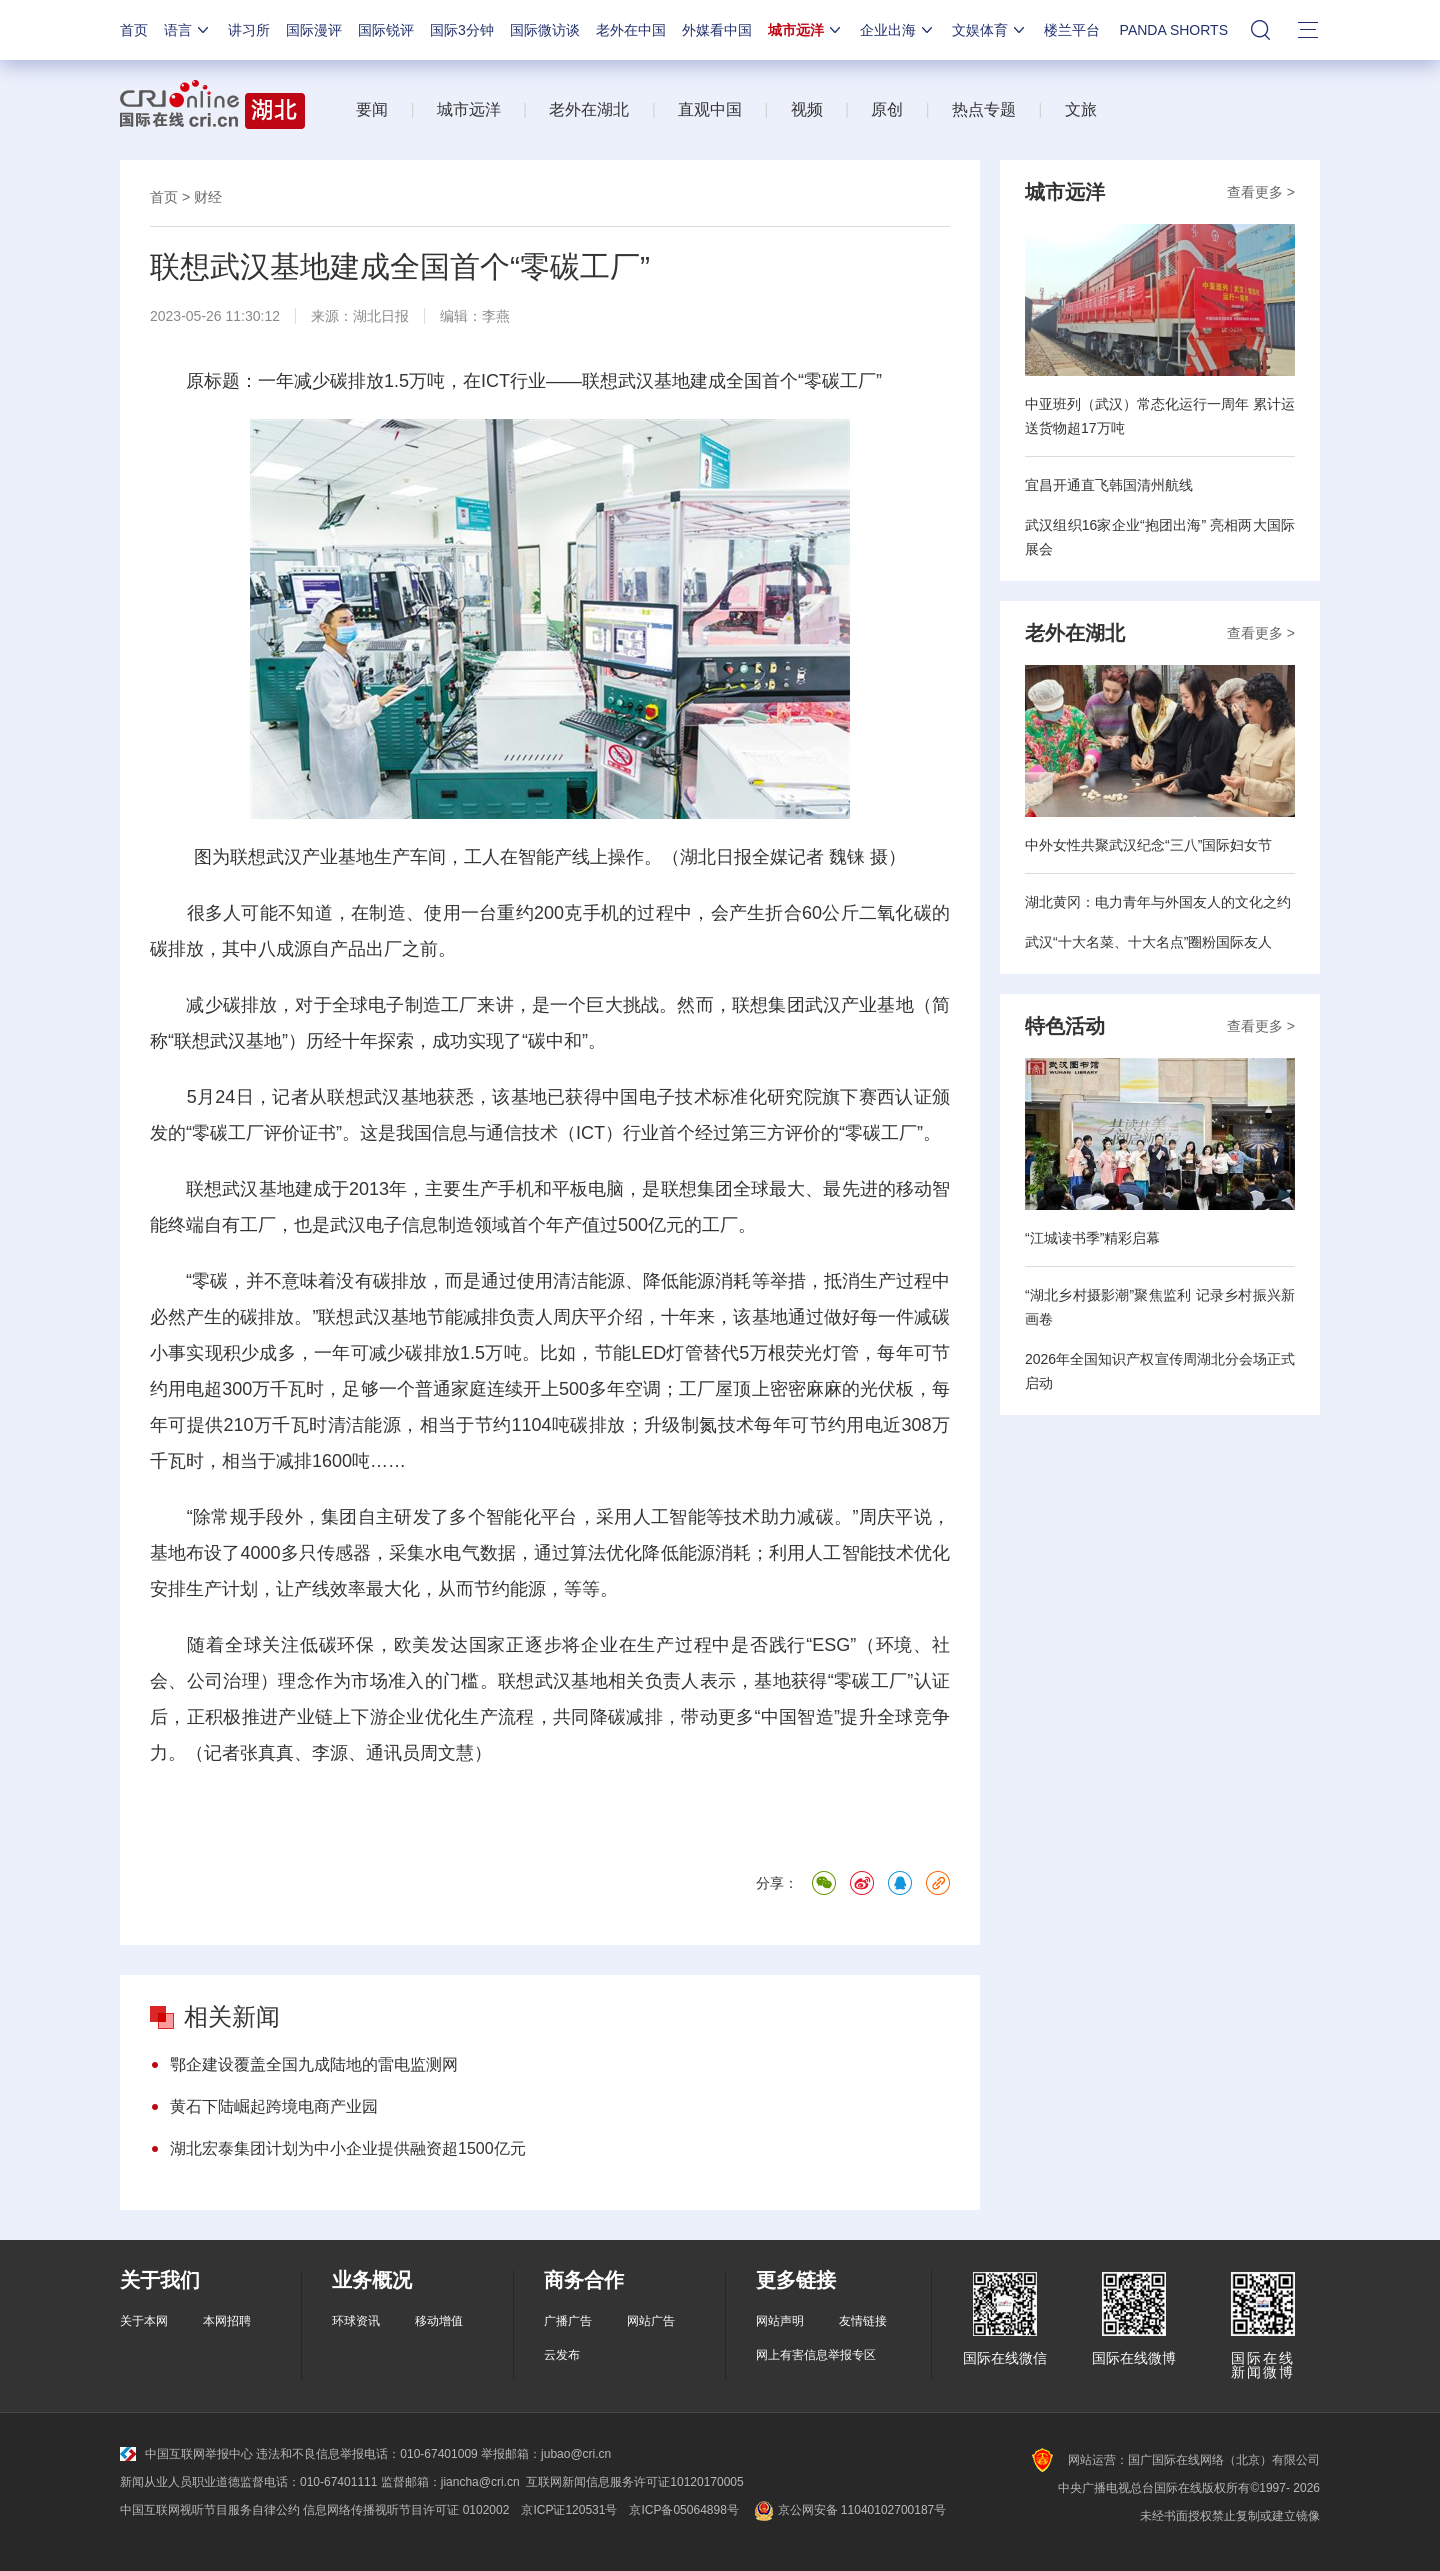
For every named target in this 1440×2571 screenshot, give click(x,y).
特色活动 (1065, 1026)
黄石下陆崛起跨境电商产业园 (274, 2106)
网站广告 (651, 2321)
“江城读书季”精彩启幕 (1092, 1238)
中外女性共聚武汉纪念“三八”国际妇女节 (1148, 845)
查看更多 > (1261, 192)
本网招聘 (227, 2321)
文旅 (1081, 109)
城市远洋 (806, 30)
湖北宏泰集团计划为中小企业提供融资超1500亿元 (348, 2148)
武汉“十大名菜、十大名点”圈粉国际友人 (1148, 942)
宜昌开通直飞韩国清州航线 (1109, 485)
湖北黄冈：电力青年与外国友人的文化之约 (1158, 902)
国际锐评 (386, 30)
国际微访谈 (545, 30)
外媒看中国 (717, 30)
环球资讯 (356, 2321)
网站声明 (780, 2321)
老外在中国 (631, 30)
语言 (188, 30)
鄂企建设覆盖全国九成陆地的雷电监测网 (314, 2064)
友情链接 (863, 2321)
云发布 (562, 2355)
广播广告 (568, 2321)
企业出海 (898, 30)
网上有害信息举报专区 (816, 2355)
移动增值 (439, 2321)
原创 (887, 109)
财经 (208, 197)
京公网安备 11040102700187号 (848, 2510)
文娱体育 (990, 30)
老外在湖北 (589, 109)
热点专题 (984, 109)
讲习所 (249, 30)
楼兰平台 (1072, 30)
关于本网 (144, 2321)
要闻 (372, 109)
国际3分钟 (462, 30)
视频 (807, 109)
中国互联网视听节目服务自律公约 (210, 2510)
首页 (134, 30)
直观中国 (710, 109)
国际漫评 (314, 30)
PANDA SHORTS (1174, 30)
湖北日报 (381, 316)
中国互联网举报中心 (186, 2454)
